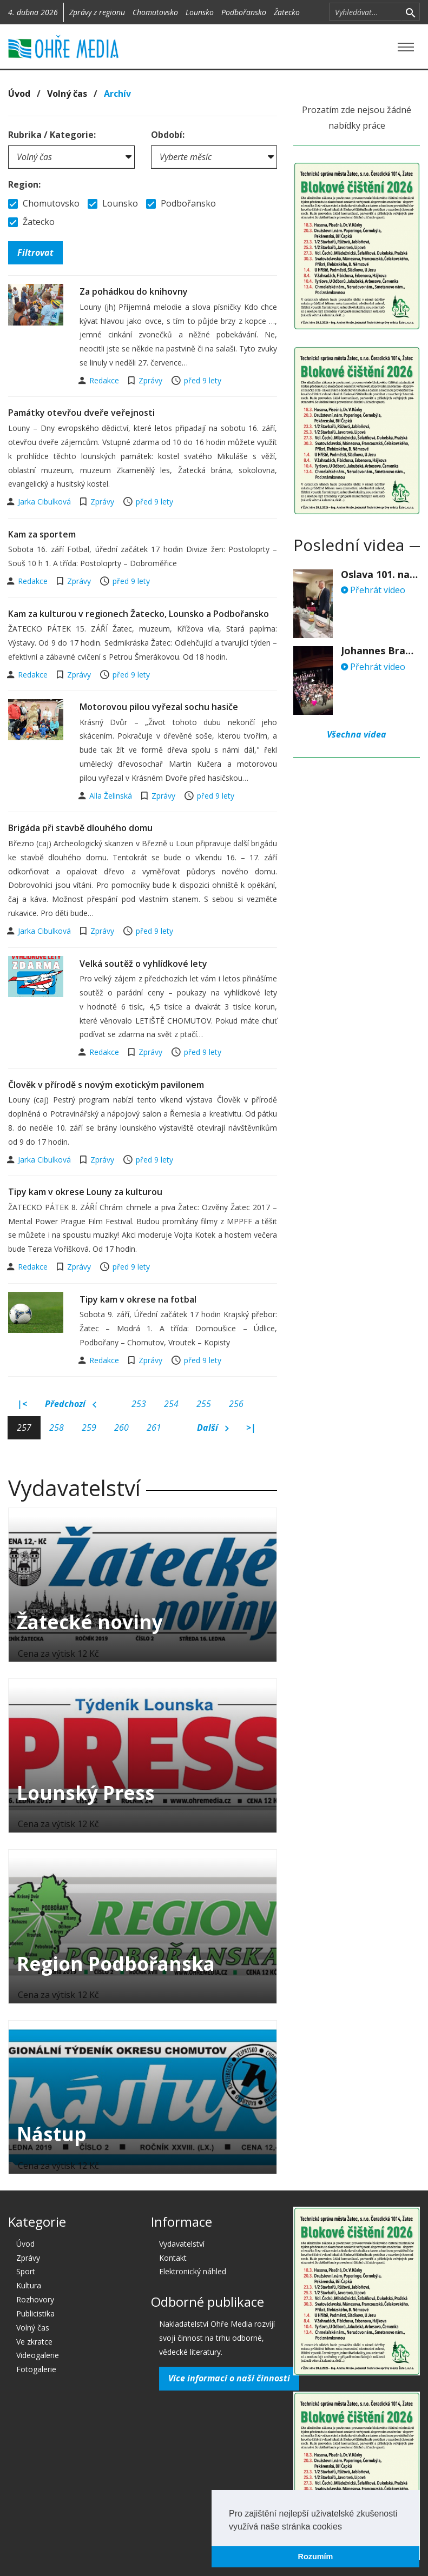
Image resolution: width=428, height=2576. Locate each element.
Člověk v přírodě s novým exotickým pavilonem (106, 1085)
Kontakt (173, 2258)
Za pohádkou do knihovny (134, 291)
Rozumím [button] (315, 2556)
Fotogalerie (36, 2369)
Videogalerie (37, 2355)
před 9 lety (202, 380)
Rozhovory (35, 2299)
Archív (117, 93)
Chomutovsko (155, 12)
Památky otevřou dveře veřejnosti (81, 413)
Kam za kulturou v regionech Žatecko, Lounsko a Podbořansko (138, 614)
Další (213, 1428)
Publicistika (35, 2313)
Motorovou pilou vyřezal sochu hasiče (159, 707)
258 (56, 1427)
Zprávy (150, 380)
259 (89, 1427)
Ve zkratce (34, 2341)
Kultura (28, 2285)
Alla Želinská (111, 796)
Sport (25, 2271)
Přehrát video (373, 590)
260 (121, 1427)
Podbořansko (243, 12)
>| (251, 1427)
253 (138, 1404)
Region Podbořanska (116, 1963)
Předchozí (70, 1404)
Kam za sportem (42, 534)
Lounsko (200, 12)
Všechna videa (356, 734)
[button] (345, 2527)
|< (22, 1404)
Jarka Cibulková (45, 501)
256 (236, 1404)
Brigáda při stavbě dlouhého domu (80, 828)
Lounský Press (86, 1792)
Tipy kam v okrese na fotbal (138, 1299)
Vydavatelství (182, 2244)
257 (24, 1427)
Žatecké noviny (90, 1622)
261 (154, 1427)
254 (171, 1404)
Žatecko (287, 12)
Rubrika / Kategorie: (52, 135)
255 (203, 1404)
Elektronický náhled (192, 2271)
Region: (24, 184)
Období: (168, 135)
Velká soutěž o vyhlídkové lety (143, 964)
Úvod (19, 93)
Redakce (105, 380)
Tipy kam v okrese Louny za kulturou (85, 1192)
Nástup (52, 2134)
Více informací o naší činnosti (229, 2378)
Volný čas (67, 93)
